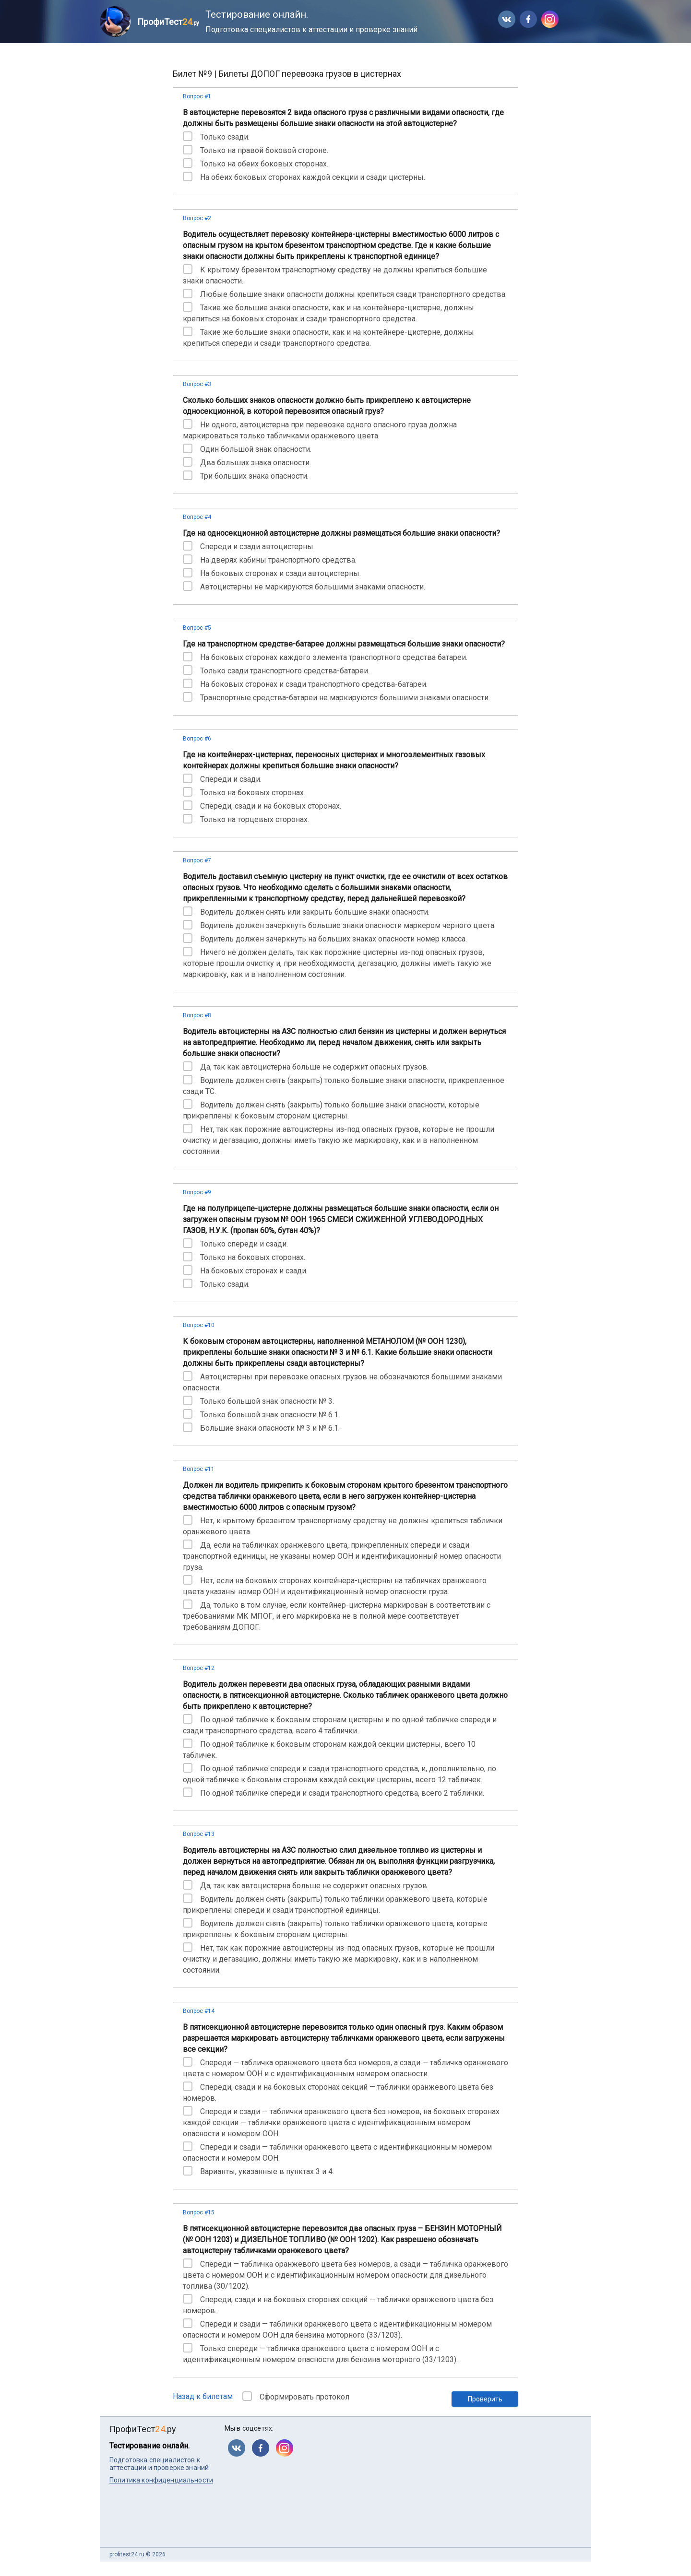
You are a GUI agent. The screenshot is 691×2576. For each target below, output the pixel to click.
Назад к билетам (203, 2396)
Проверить (485, 2399)
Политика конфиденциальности (161, 2480)
